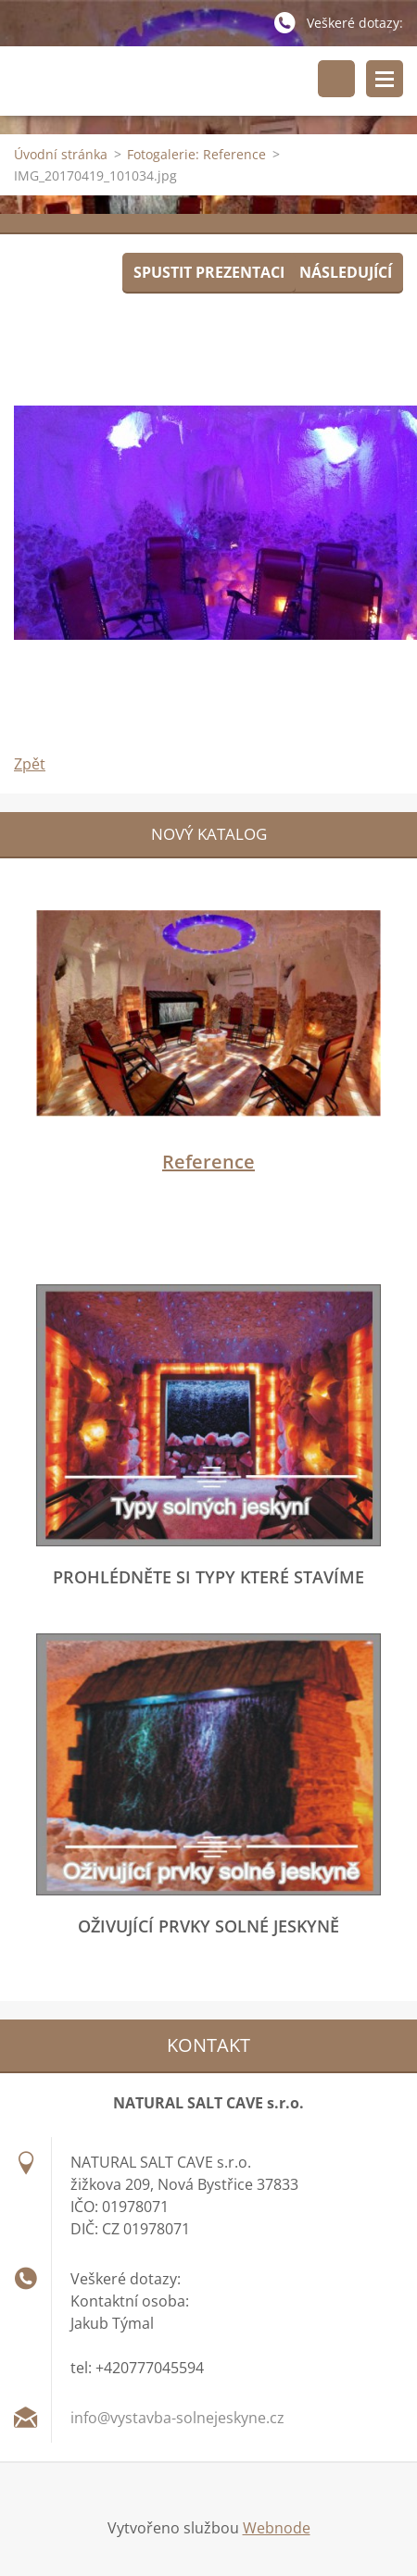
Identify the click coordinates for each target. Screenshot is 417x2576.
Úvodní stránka (60, 154)
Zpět (29, 764)
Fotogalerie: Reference (196, 154)
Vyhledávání (336, 78)
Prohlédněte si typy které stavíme (208, 1577)
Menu (384, 78)
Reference (208, 1161)
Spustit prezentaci (208, 272)
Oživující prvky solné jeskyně (208, 1926)
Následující (345, 272)
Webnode (276, 2528)
